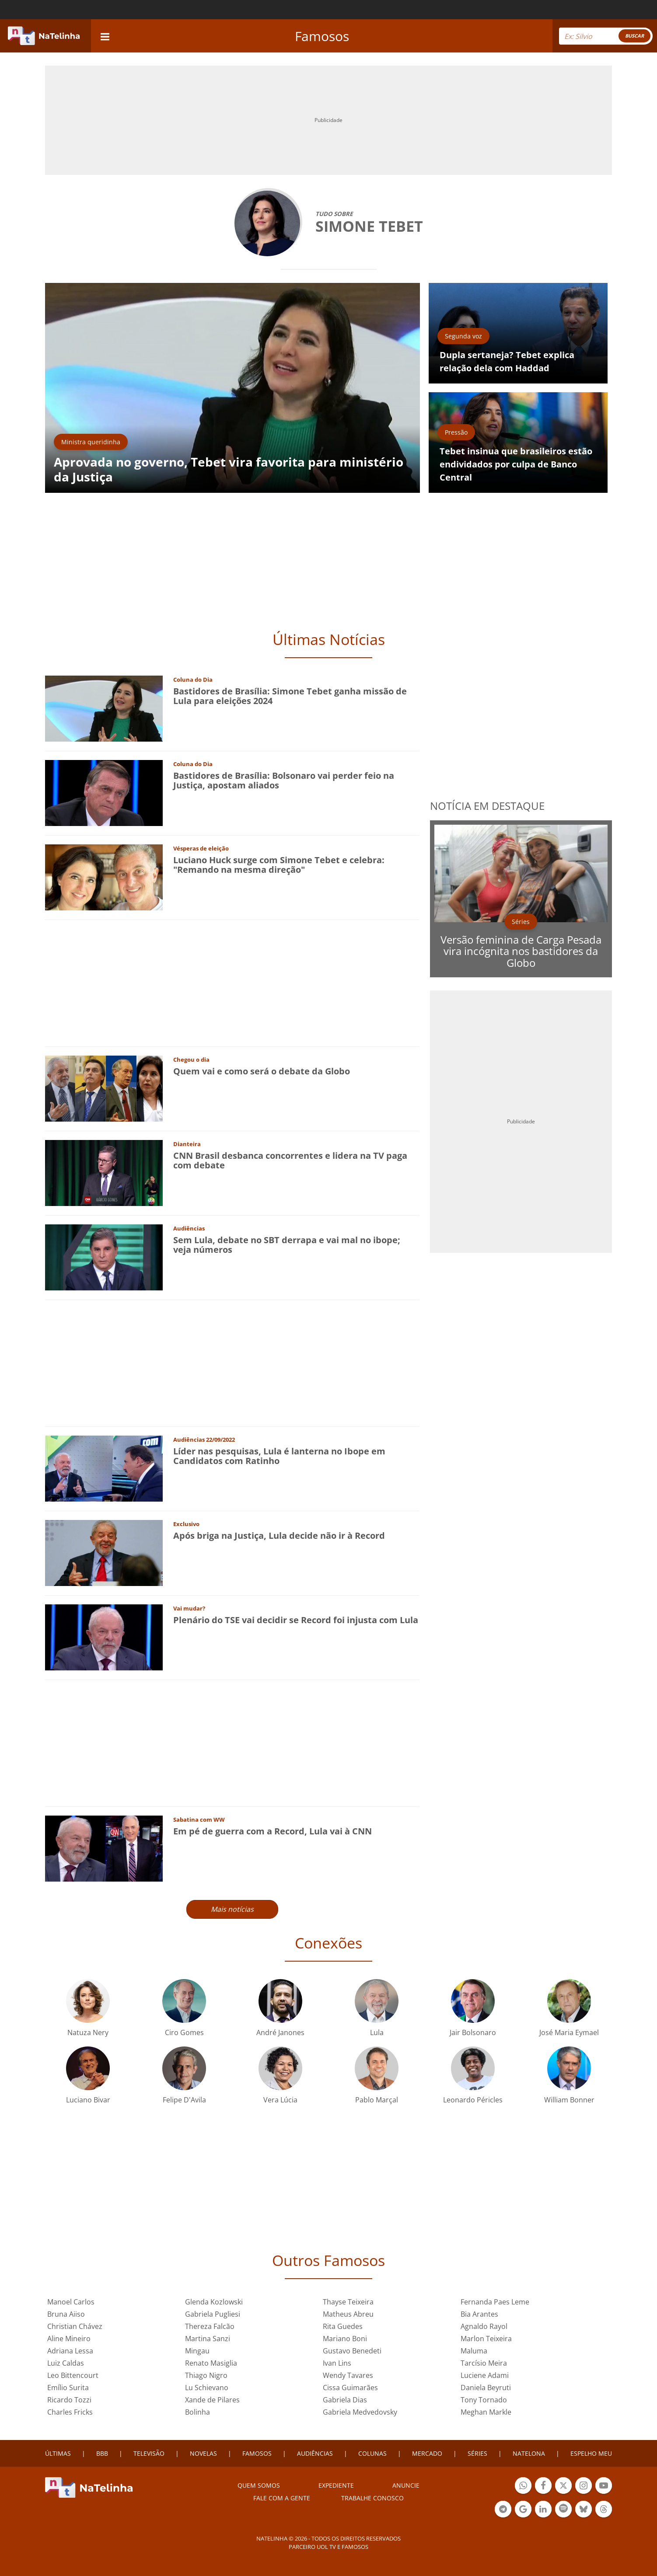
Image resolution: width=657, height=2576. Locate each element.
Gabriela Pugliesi (212, 2314)
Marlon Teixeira (486, 2338)
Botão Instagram (583, 2486)
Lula (377, 2032)
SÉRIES (477, 2453)
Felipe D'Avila (184, 2100)
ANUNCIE (405, 2485)
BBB (102, 2453)
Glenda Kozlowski (214, 2302)
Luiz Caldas (65, 2363)
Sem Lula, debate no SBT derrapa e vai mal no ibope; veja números (286, 1244)
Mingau (197, 2351)
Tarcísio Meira (484, 2363)
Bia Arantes (479, 2314)
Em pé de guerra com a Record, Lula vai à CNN (272, 1831)
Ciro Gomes (184, 2032)
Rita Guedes (343, 2326)
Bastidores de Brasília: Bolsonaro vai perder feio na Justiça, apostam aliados (283, 780)
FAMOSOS (257, 2453)
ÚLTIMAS (58, 2453)
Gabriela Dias (345, 2400)
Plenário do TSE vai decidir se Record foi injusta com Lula (295, 1620)
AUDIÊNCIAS (315, 2453)
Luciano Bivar (88, 2100)
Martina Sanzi (207, 2338)
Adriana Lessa (70, 2351)
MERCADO (427, 2453)
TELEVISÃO (148, 2453)
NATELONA (529, 2453)
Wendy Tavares (348, 2375)
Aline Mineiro (69, 2338)
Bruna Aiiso (66, 2314)
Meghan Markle (486, 2412)
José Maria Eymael (569, 2032)
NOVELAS (203, 2453)
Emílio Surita (68, 2387)
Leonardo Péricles (473, 2100)
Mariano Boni (345, 2338)
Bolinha (197, 2412)
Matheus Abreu (348, 2314)
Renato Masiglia (211, 2363)
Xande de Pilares (212, 2400)
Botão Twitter (563, 2486)
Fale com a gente (281, 2498)
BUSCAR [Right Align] (634, 35)
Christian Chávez (74, 2326)
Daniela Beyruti (486, 2387)
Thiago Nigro (206, 2375)
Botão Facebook (543, 2486)
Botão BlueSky (583, 2510)
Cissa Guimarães (350, 2387)
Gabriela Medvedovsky (360, 2412)
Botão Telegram (503, 2510)
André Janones (280, 2032)
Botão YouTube (603, 2486)
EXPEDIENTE (336, 2485)
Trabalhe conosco (372, 2498)
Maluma (474, 2351)
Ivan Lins (337, 2363)
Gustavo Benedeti (352, 2351)
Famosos (322, 36)
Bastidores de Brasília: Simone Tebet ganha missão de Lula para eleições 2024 (290, 696)
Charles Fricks (70, 2412)
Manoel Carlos (70, 2302)
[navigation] (105, 35)
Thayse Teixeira (348, 2302)
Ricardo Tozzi (69, 2400)
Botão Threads (603, 2510)
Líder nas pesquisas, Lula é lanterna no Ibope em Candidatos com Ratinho (279, 1456)
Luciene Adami (485, 2375)
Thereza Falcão (209, 2326)
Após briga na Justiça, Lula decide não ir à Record (279, 1535)
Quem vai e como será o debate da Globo (261, 1071)
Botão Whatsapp (523, 2486)
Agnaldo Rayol (484, 2326)
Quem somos (259, 2485)
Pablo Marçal (376, 2100)
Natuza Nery (87, 2032)
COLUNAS (372, 2453)
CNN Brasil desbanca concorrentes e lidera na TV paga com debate (290, 1160)
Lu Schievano (206, 2387)
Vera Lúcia (280, 2100)
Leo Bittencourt (72, 2375)
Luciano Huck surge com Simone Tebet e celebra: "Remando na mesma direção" (278, 864)
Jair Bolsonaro (473, 2032)
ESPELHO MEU (591, 2453)
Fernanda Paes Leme (495, 2302)
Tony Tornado (484, 2400)
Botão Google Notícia (523, 2510)
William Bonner (569, 2100)
